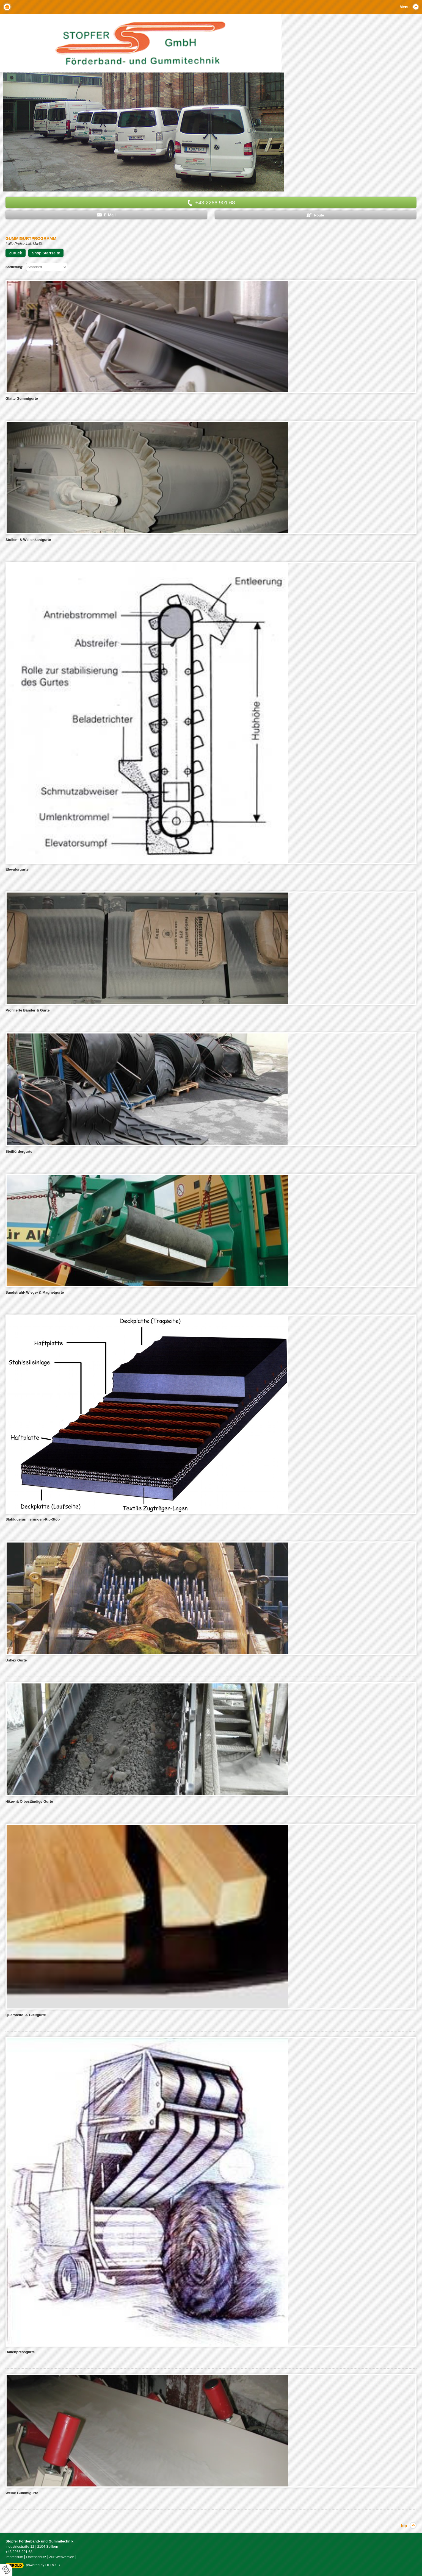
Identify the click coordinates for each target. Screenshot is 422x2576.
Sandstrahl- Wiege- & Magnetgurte (34, 1292)
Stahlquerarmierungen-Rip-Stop (32, 1519)
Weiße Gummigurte (21, 2493)
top (404, 2526)
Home (7, 6)
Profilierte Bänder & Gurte (27, 1010)
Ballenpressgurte (20, 2352)
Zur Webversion (62, 2557)
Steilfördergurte (18, 1151)
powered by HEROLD (43, 2565)
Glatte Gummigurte (21, 398)
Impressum (14, 2557)
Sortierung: (14, 267)
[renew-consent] (6, 2570)
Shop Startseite (46, 253)
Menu (404, 7)
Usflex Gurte (16, 1660)
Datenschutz (36, 2557)
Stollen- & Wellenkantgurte (28, 540)
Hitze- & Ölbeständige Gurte (29, 1801)
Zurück (15, 253)
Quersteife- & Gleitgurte (25, 2015)
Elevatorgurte (17, 869)
